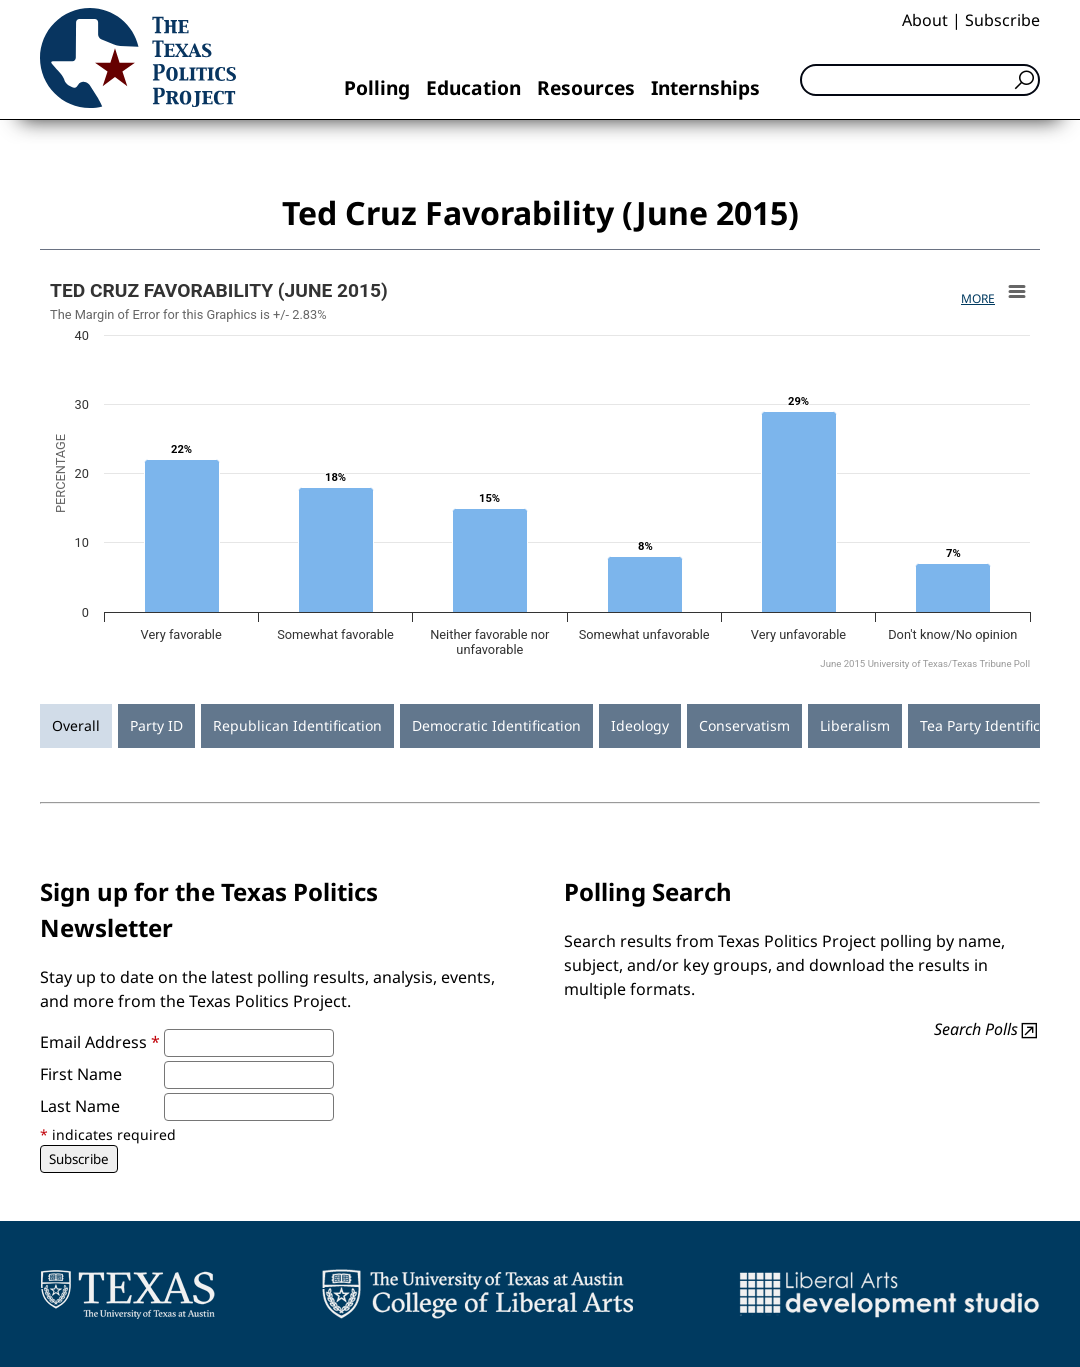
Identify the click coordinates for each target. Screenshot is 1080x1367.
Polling (377, 87)
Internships (705, 87)
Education (473, 87)
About (925, 20)
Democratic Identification (496, 725)
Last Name (80, 1106)
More (978, 298)
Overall (76, 725)
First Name (81, 1074)
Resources (586, 87)
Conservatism (744, 725)
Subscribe (1002, 20)
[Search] (920, 80)
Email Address (100, 1042)
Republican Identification (297, 725)
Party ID (156, 725)
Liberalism (855, 725)
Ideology (640, 725)
